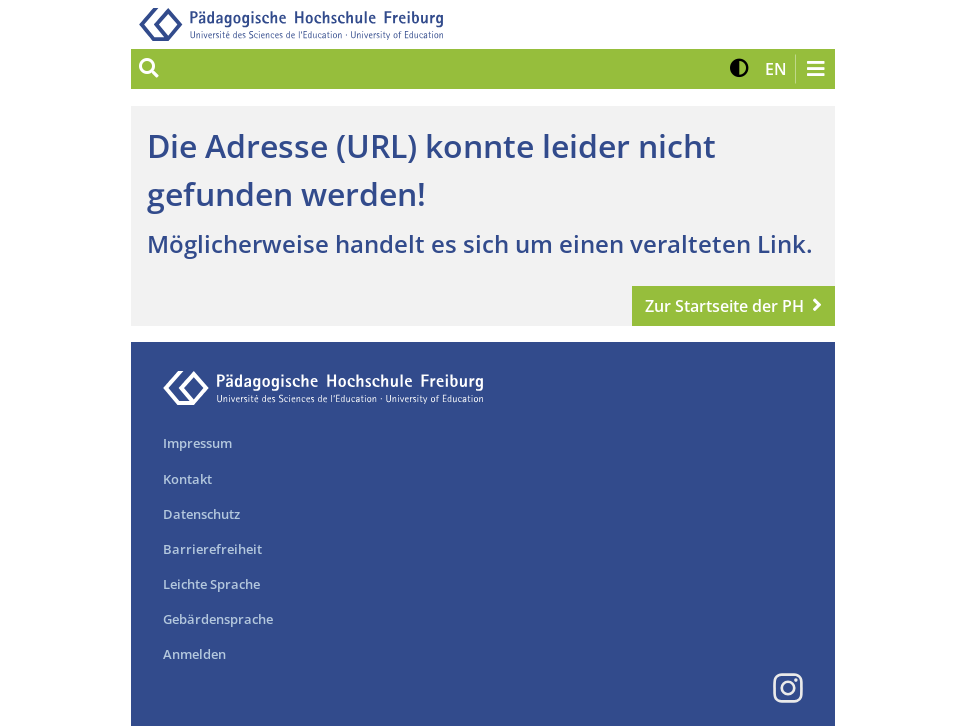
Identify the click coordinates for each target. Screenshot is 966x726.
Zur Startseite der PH (724, 306)
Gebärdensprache (218, 619)
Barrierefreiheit (212, 549)
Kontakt (187, 479)
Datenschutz (201, 514)
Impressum (197, 443)
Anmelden (194, 654)
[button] (739, 69)
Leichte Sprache (211, 584)
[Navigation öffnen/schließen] (815, 69)
